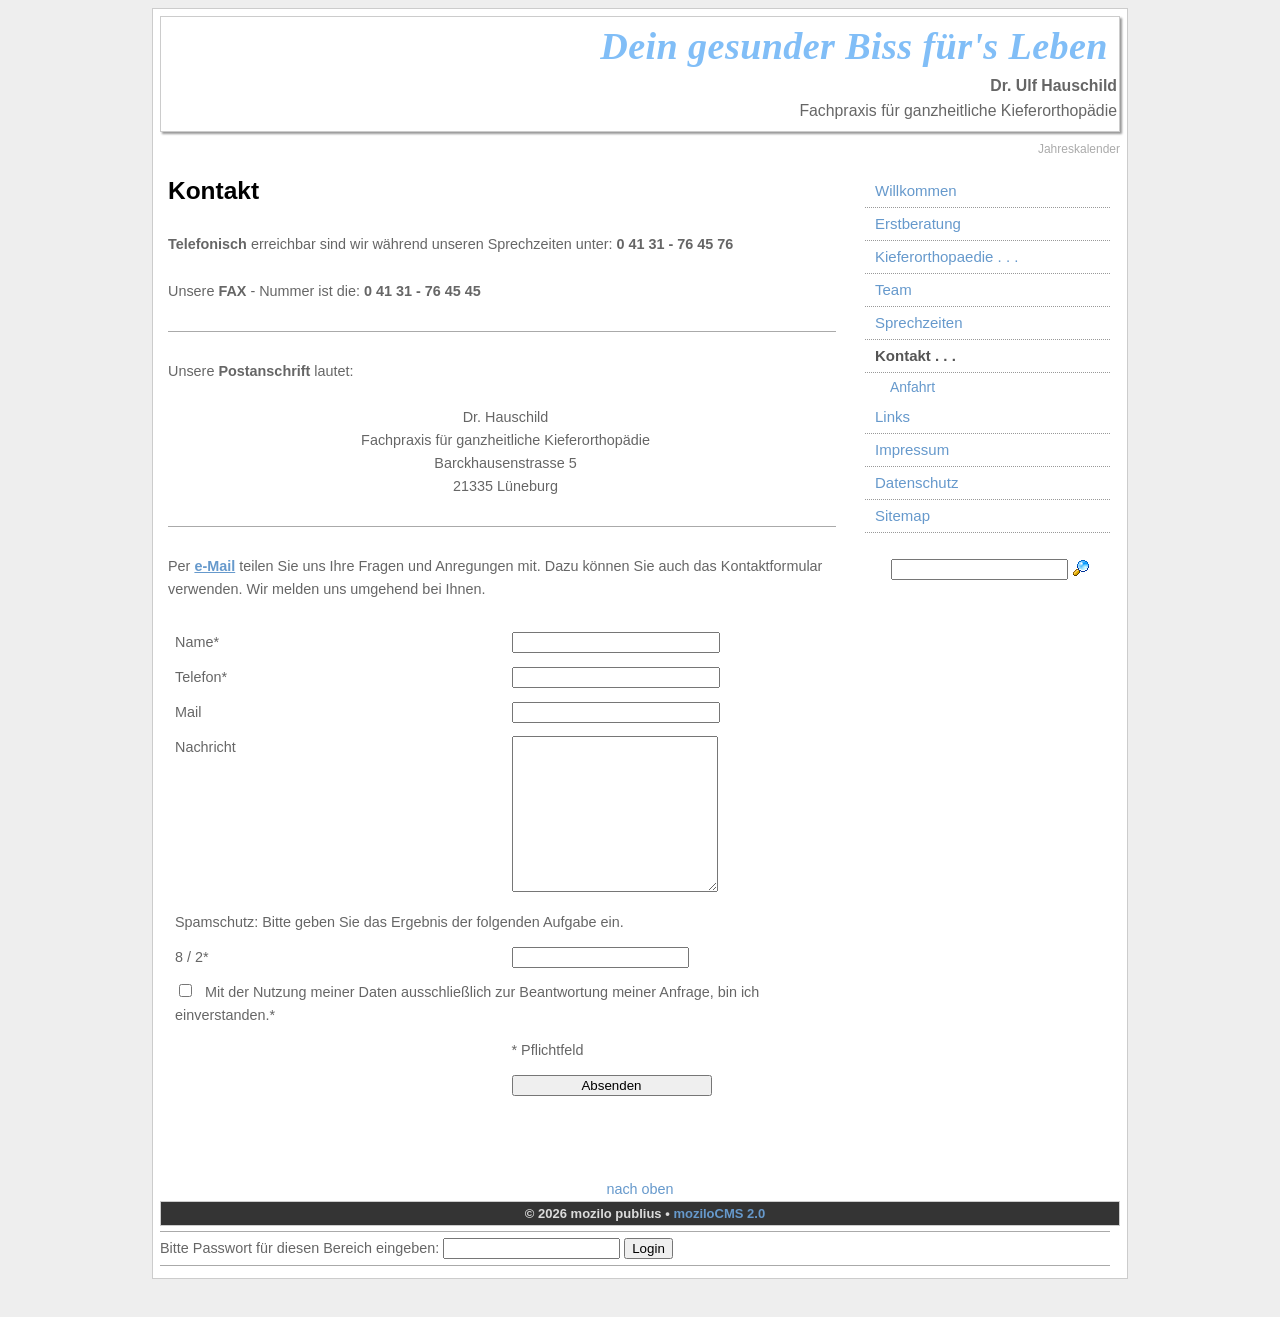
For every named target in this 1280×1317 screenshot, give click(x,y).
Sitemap (902, 515)
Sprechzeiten (919, 322)
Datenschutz (916, 482)
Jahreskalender (1079, 149)
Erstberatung (918, 223)
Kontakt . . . (915, 355)
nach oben (639, 1219)
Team (893, 289)
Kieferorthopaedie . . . (946, 256)
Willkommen (916, 190)
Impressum (912, 449)
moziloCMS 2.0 (719, 1243)
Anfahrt (912, 387)
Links (892, 416)
